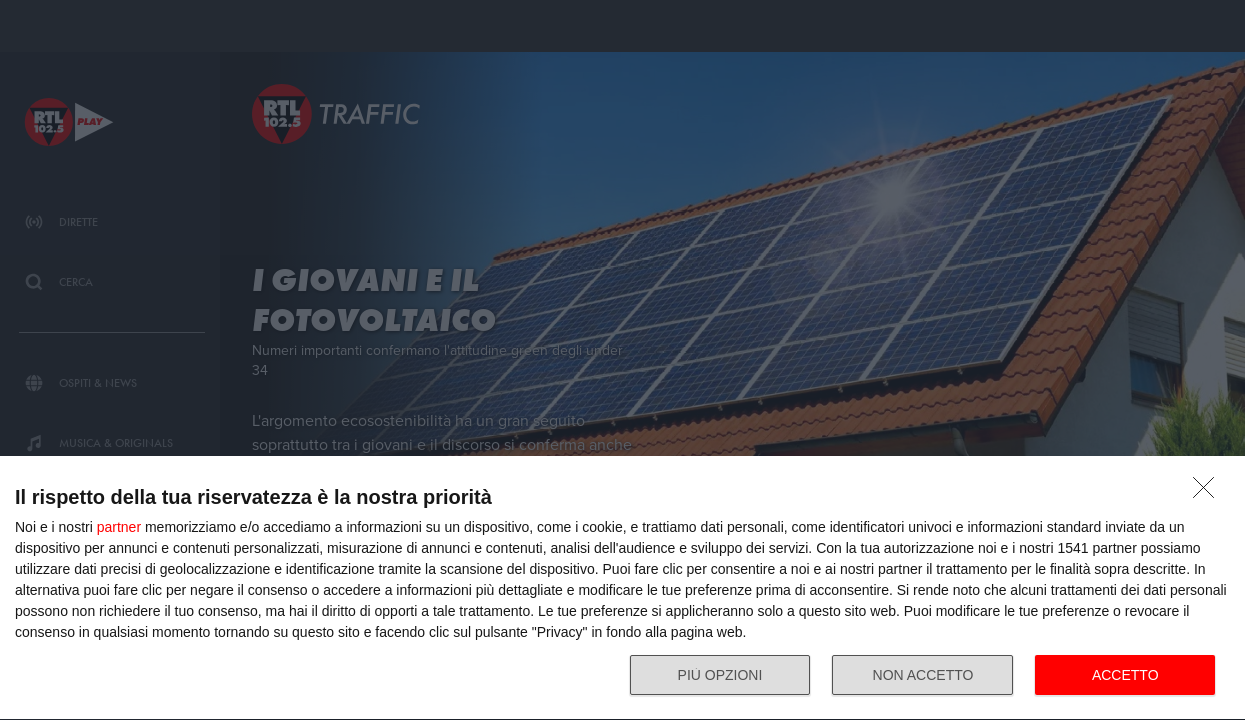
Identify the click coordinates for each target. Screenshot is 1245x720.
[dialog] (622, 588)
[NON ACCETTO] (1209, 493)
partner (119, 527)
